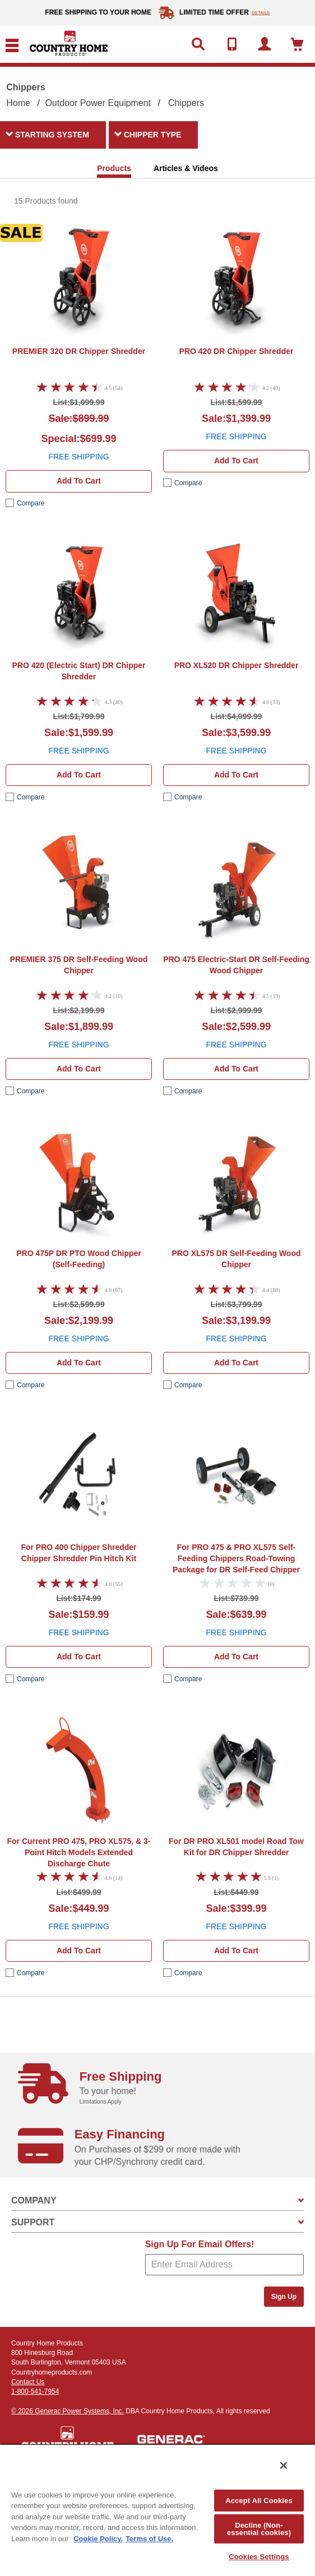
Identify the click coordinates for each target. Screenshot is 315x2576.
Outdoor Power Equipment (98, 103)
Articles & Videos (186, 168)
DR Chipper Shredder (78, 351)
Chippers (186, 103)
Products (114, 168)
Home (18, 103)
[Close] (283, 2465)
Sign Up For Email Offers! (199, 2244)
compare (30, 503)
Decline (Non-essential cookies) (259, 2529)
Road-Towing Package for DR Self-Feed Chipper (236, 1558)
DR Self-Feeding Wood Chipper (79, 965)
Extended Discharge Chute (79, 1852)
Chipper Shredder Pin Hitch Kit (78, 1553)
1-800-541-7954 (35, 2391)
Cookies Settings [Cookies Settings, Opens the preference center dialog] (259, 2556)
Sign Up (284, 2297)
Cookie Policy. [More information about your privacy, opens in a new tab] (98, 2538)
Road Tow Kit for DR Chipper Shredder (236, 1847)
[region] (157, 2510)
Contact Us (27, 2382)
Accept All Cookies (259, 2500)
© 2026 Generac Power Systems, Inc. (67, 2411)
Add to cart (79, 480)
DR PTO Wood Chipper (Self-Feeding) (78, 1259)
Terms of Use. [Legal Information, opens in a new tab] (149, 2538)
